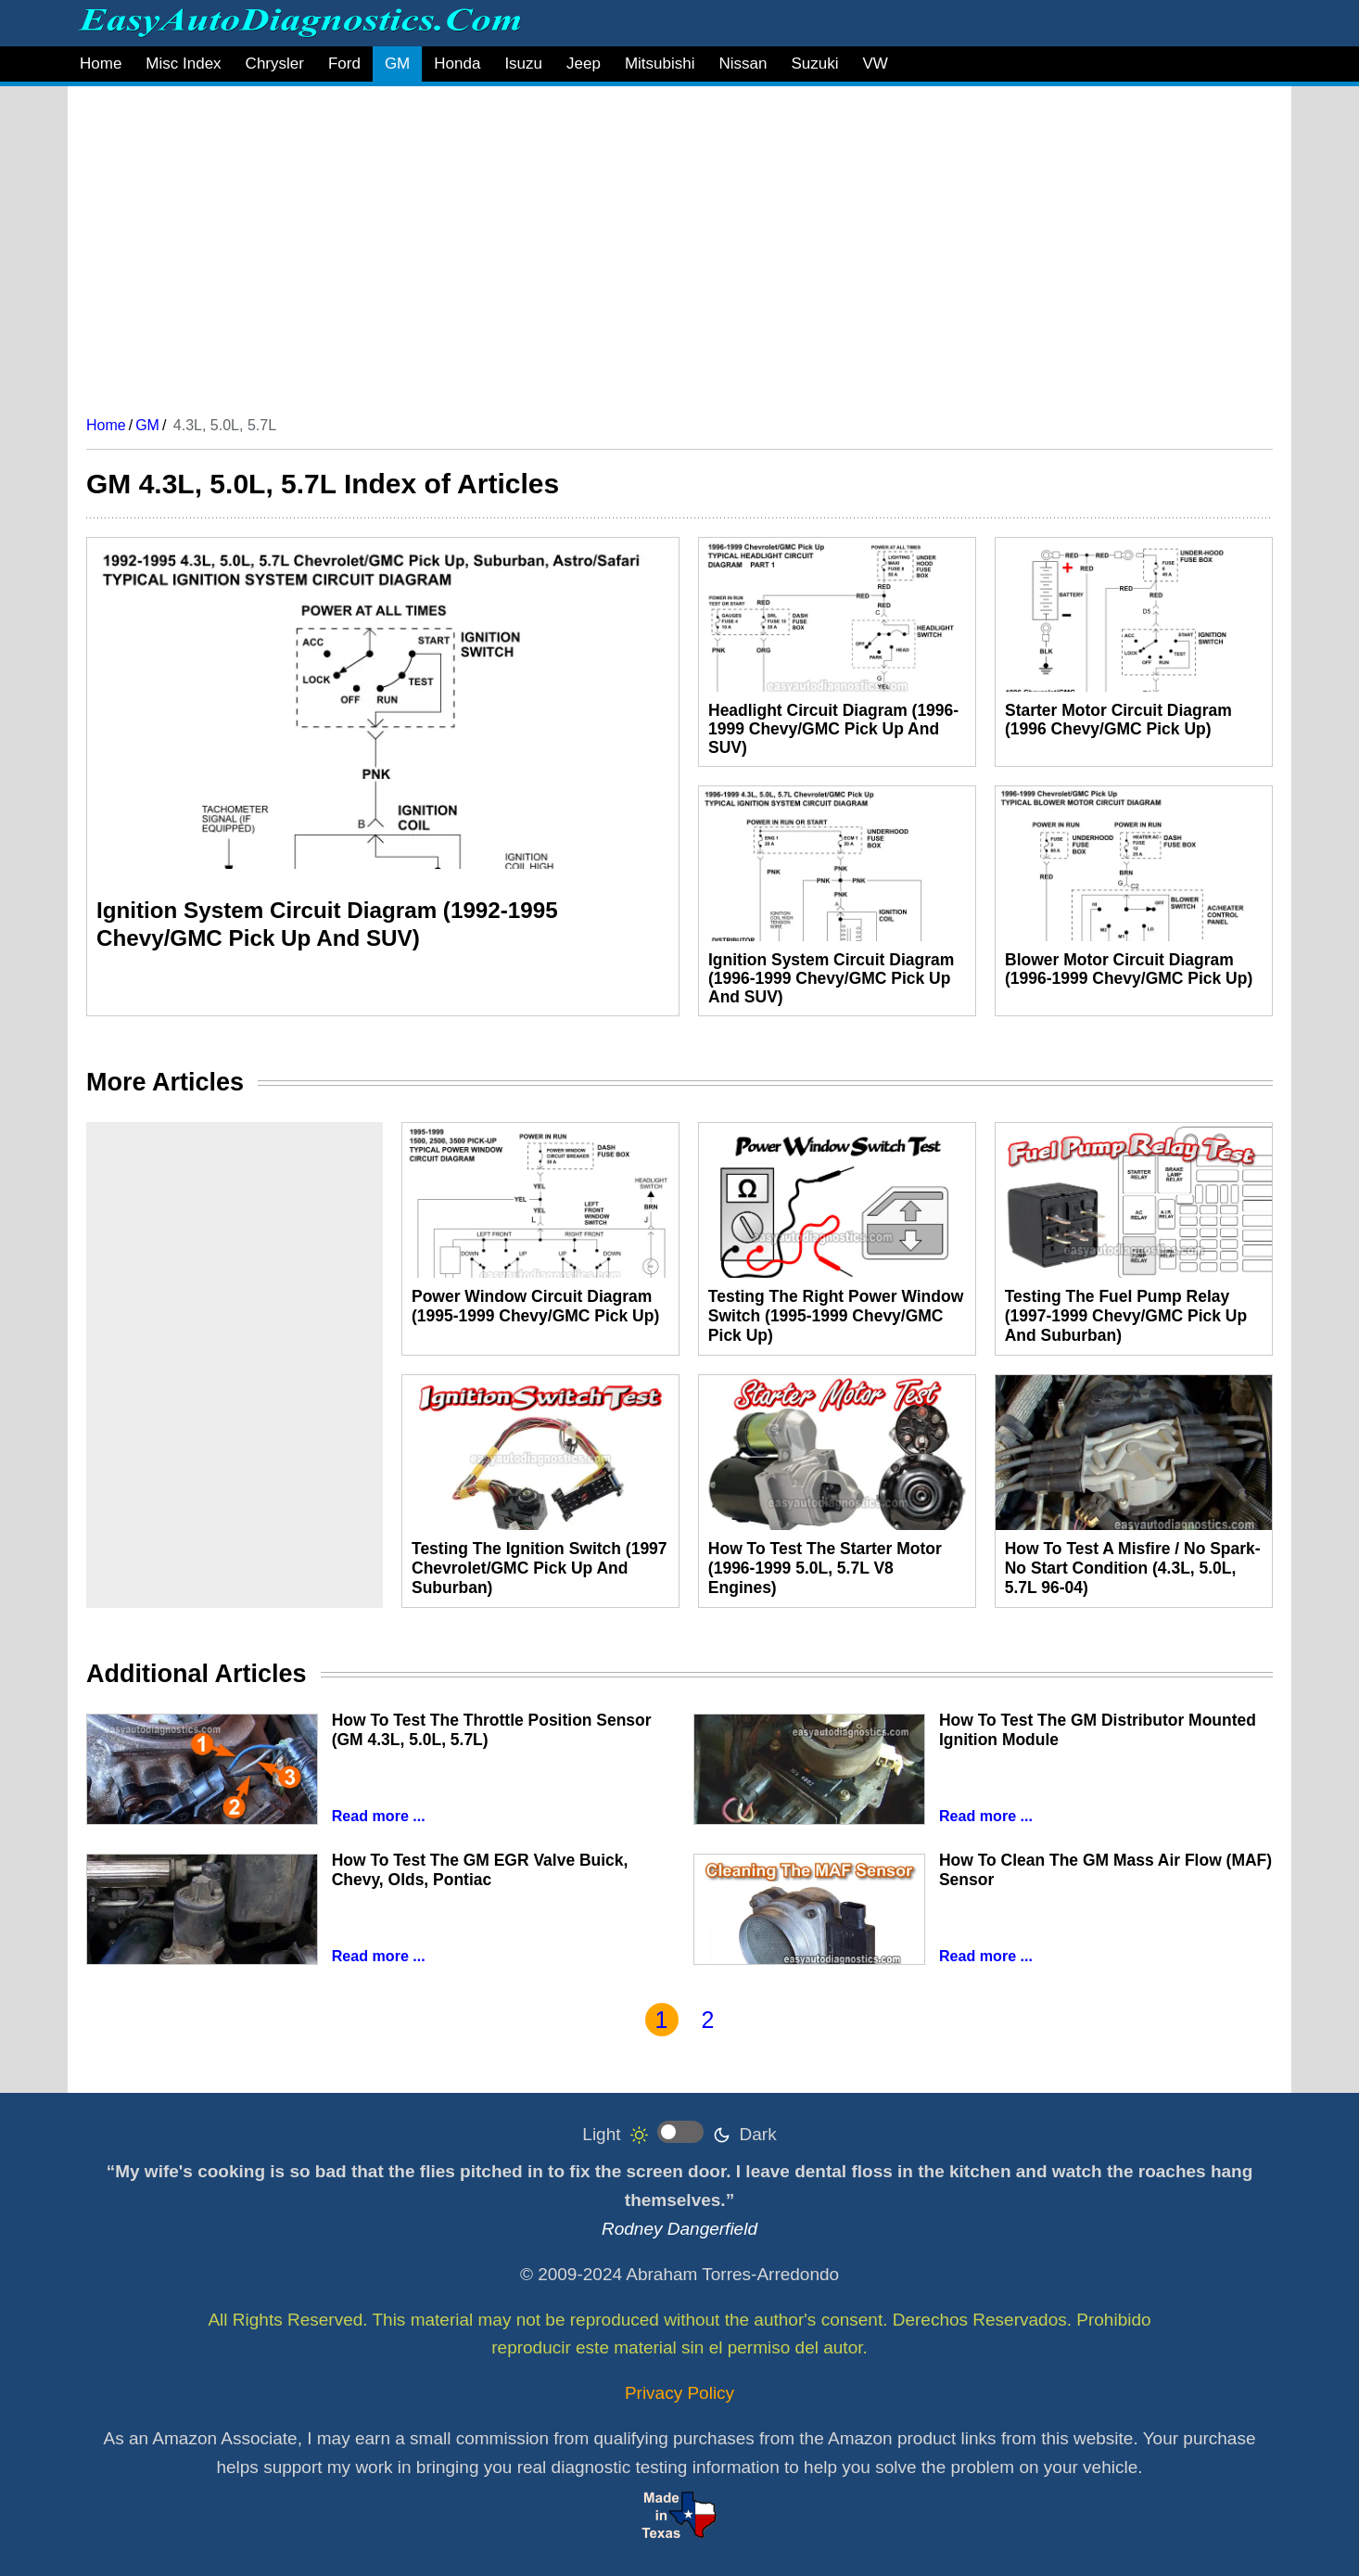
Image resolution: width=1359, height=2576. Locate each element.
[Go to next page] (744, 2020)
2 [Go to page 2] (708, 2020)
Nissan (742, 63)
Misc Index (183, 63)
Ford (344, 63)
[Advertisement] (642, 244)
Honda (457, 63)
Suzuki (814, 63)
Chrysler (275, 63)
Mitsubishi (660, 63)
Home (100, 63)
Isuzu (523, 63)
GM (397, 63)
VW (874, 63)
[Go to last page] (782, 2020)
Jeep (583, 63)
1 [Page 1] (661, 2020)
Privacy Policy (679, 2393)
